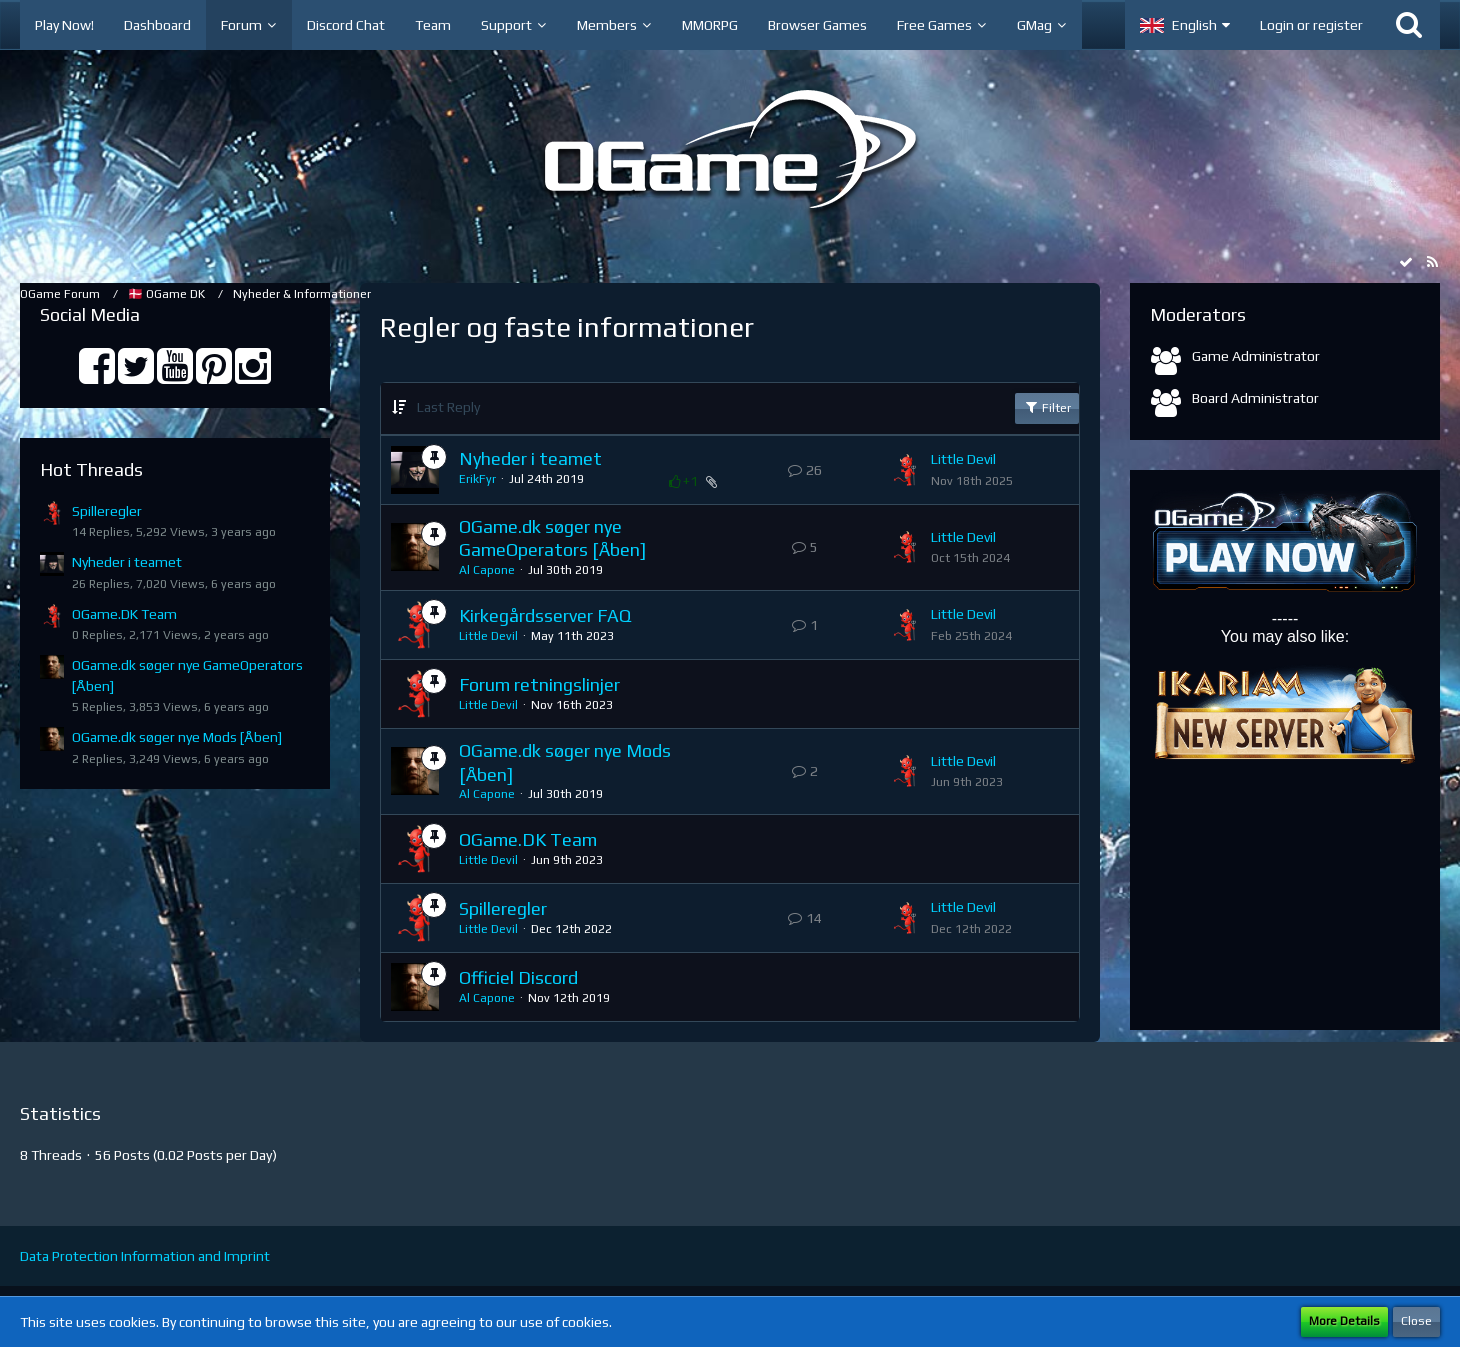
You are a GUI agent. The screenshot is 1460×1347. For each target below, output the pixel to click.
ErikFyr (477, 479)
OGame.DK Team (124, 614)
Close (1416, 1321)
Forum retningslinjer (539, 684)
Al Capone (487, 570)
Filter (1047, 407)
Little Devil (963, 459)
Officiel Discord (518, 977)
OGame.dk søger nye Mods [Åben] (177, 737)
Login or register (1311, 25)
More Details (1344, 1321)
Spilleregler (107, 511)
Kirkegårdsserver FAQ (545, 615)
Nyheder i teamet (127, 562)
